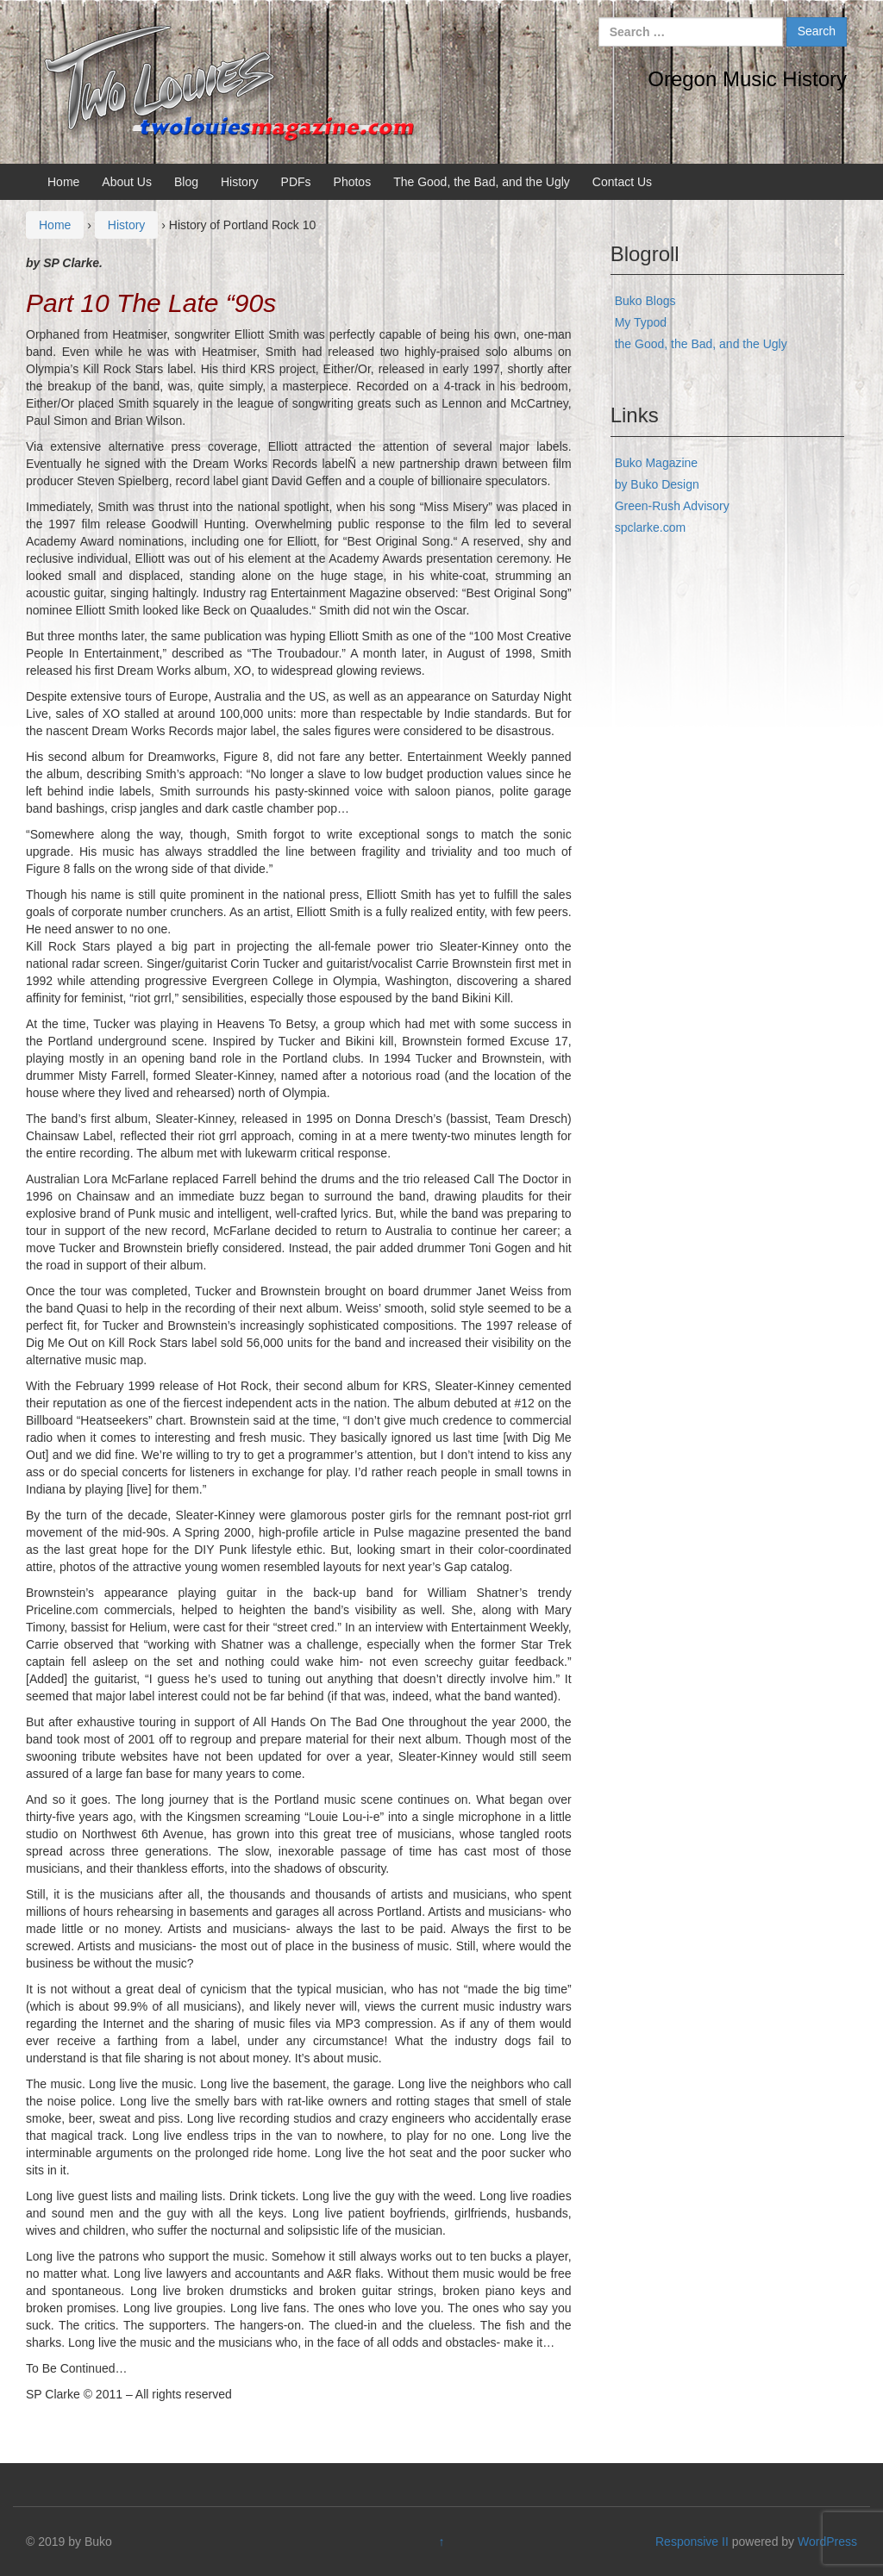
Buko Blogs (645, 301)
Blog (186, 182)
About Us (127, 182)
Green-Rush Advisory (672, 506)
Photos (353, 182)
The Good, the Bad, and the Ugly (481, 182)
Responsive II (692, 2541)
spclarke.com (650, 527)
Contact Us (622, 182)
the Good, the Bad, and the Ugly (701, 344)
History (240, 182)
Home (63, 182)
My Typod (641, 322)
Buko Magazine (656, 463)
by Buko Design (657, 484)
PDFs (296, 182)
